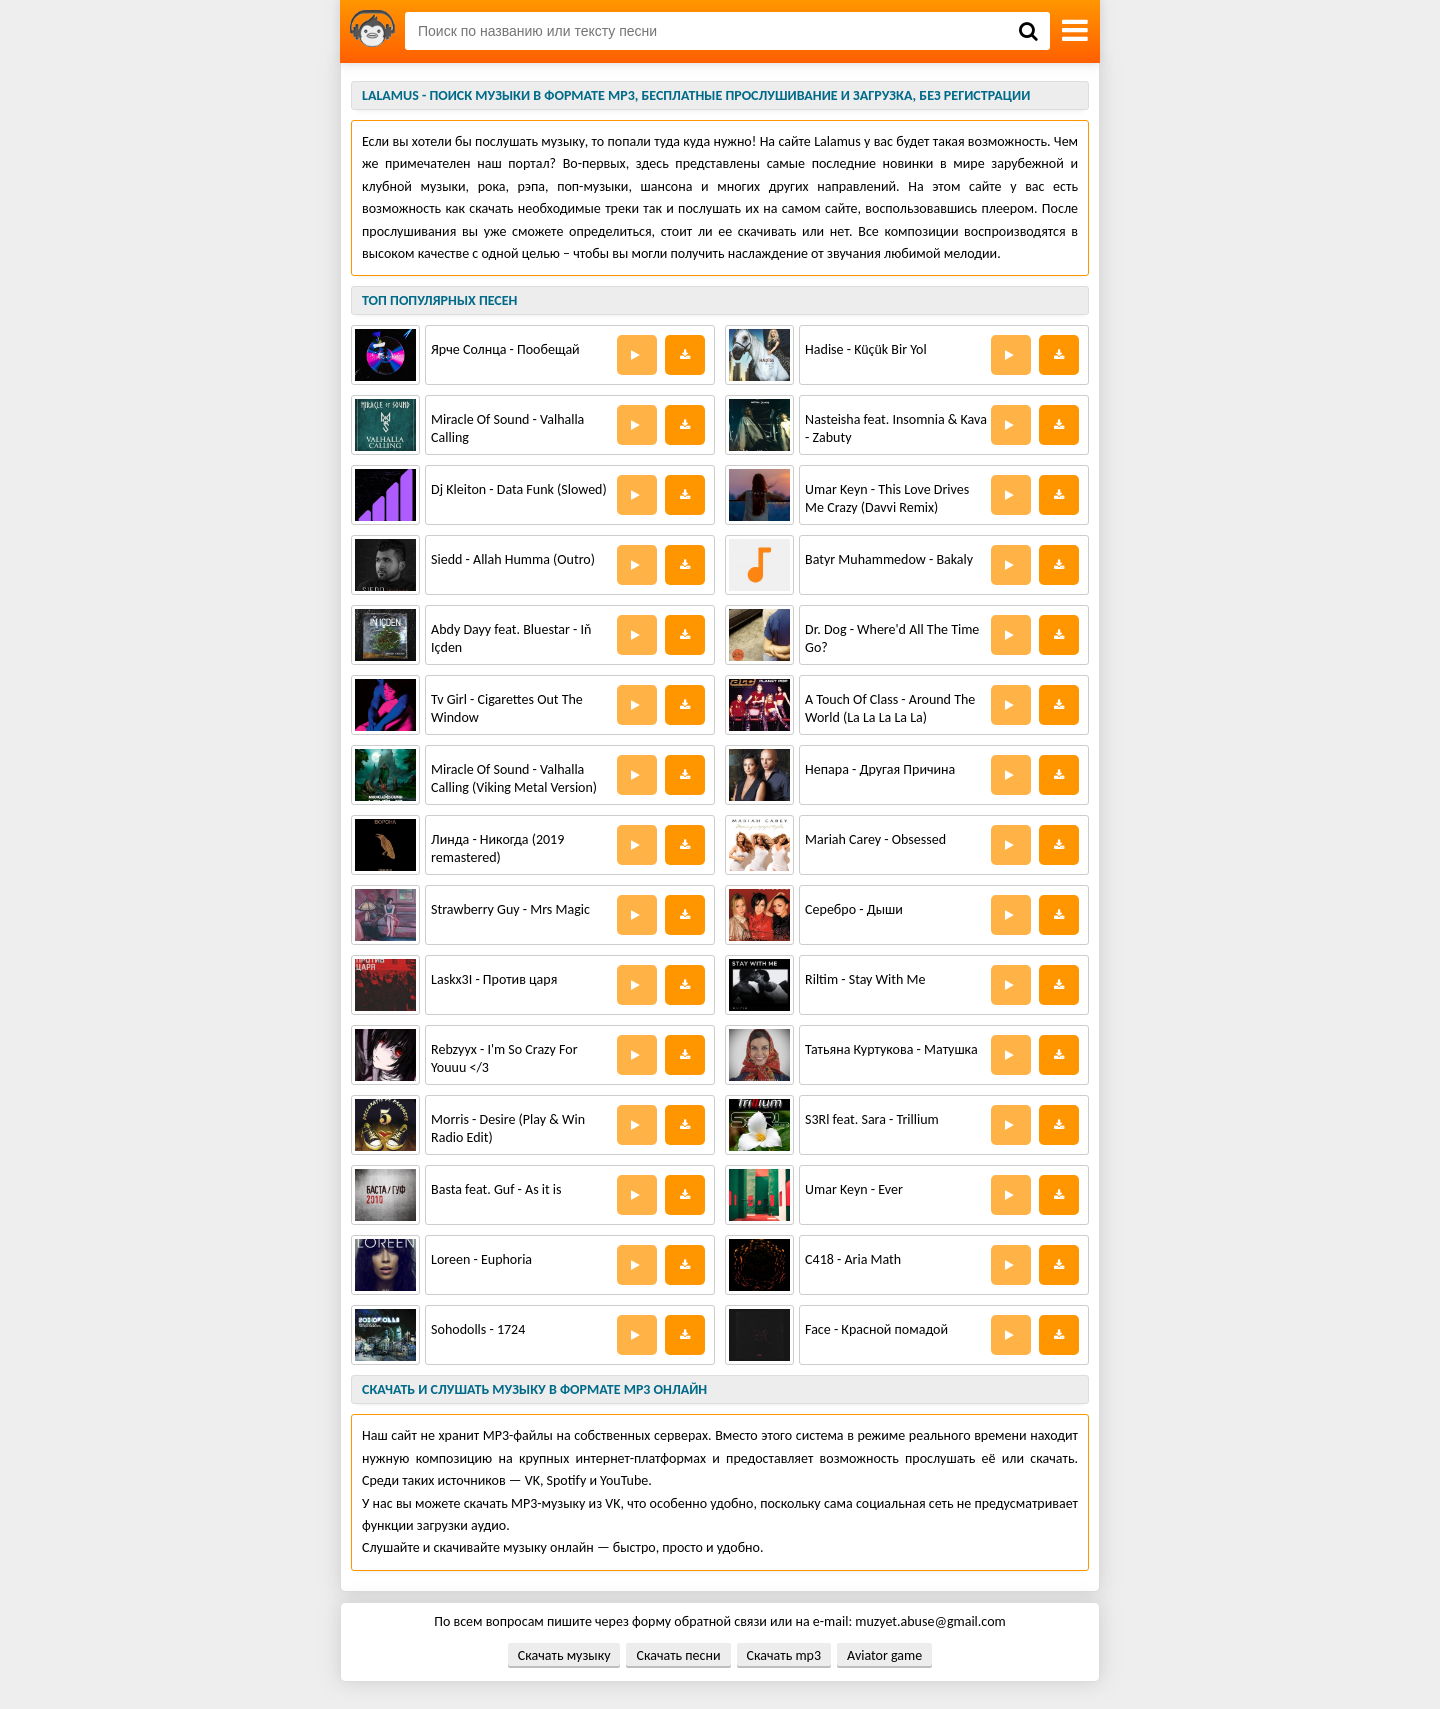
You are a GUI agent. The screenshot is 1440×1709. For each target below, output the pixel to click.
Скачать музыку (564, 1655)
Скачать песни (678, 1655)
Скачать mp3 (784, 1655)
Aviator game (884, 1655)
